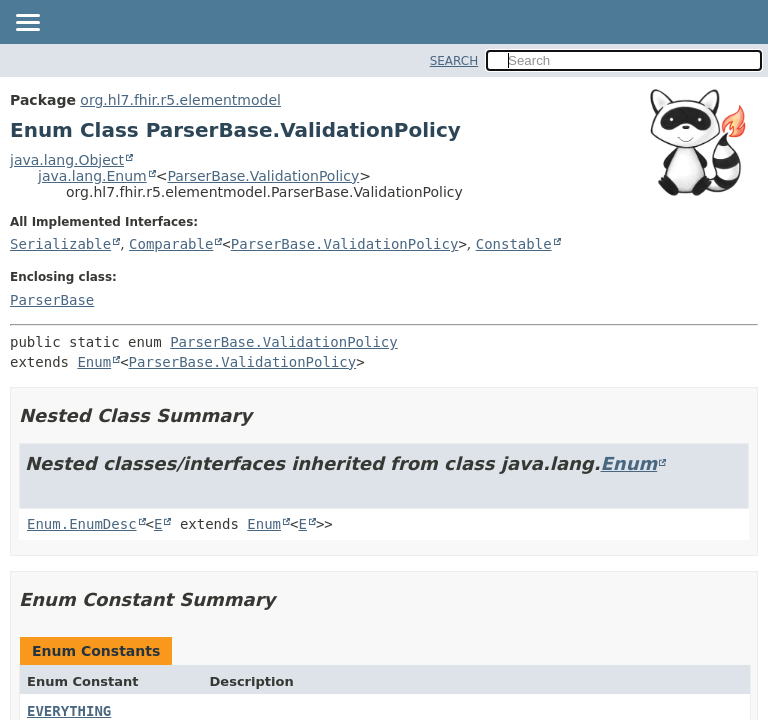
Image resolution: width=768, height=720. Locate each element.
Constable (514, 244)
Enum (94, 362)
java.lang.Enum (92, 176)
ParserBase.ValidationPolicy (263, 176)
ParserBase (52, 300)
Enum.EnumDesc (82, 524)
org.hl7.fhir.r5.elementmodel (180, 100)
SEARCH (454, 61)
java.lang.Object (67, 160)
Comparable (171, 244)
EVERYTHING (69, 711)
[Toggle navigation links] (27, 24)
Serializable (60, 244)
